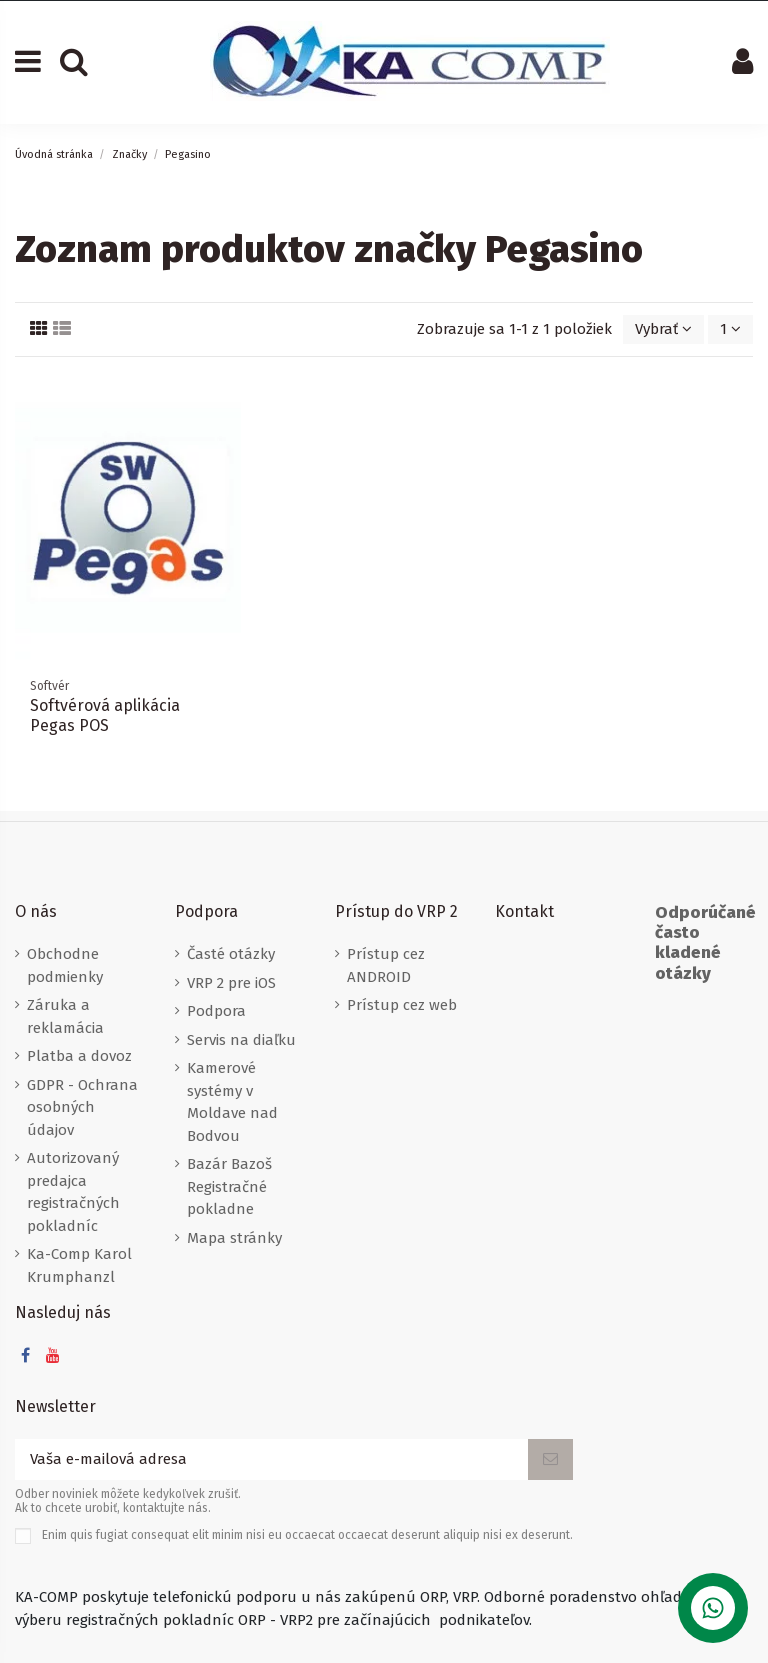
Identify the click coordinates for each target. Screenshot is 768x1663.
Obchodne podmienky (65, 965)
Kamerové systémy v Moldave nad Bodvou (232, 1102)
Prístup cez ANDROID (386, 965)
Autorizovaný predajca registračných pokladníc (73, 1192)
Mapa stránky (234, 1238)
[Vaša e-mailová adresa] (271, 1459)
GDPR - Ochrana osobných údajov (82, 1107)
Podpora (216, 1011)
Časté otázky (231, 954)
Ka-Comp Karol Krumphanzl (79, 1265)
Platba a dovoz (79, 1056)
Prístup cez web (402, 1005)
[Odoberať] (550, 1459)
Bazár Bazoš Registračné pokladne (229, 1186)
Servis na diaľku (241, 1040)
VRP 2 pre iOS (231, 983)
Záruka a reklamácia (65, 1016)
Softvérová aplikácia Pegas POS (105, 715)
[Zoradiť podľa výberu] (663, 329)
